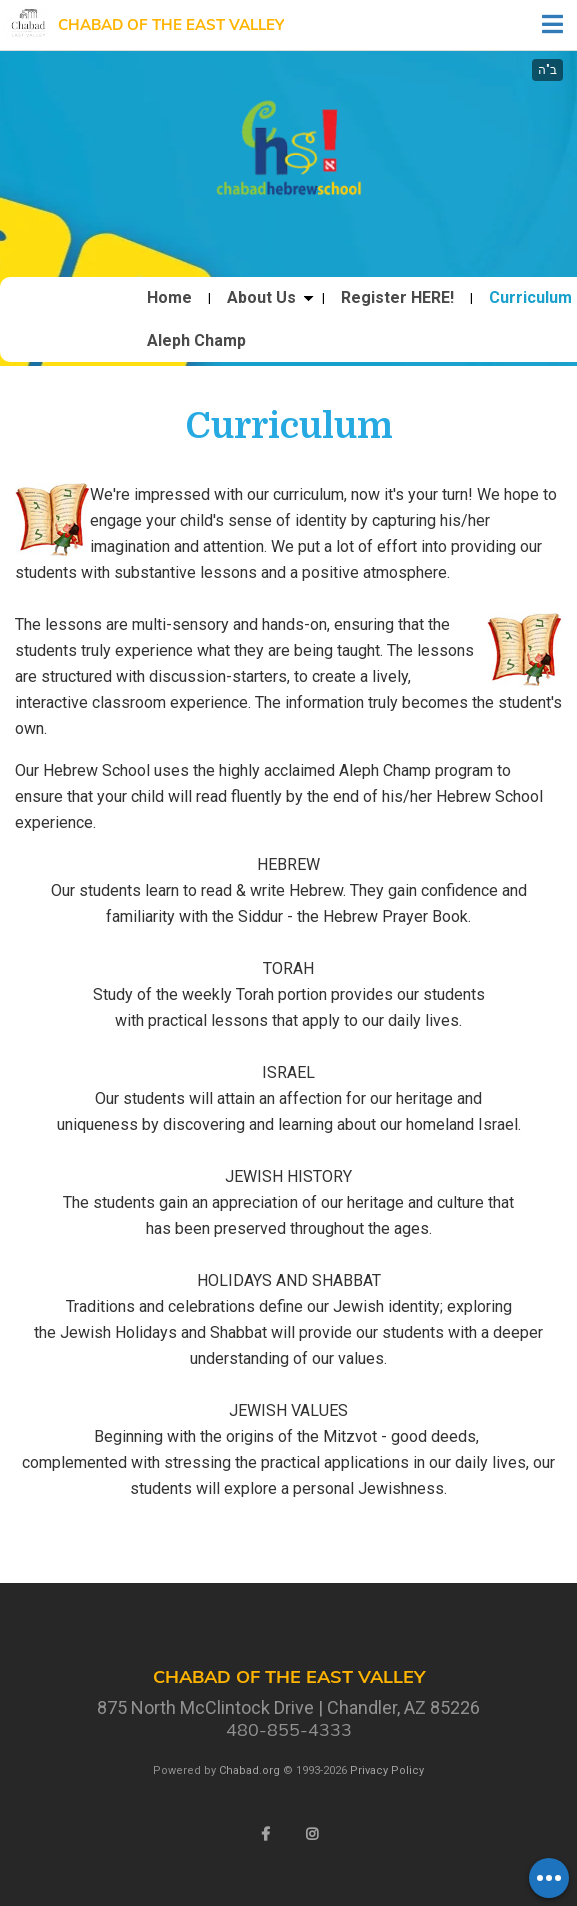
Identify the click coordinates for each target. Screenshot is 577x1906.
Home (169, 298)
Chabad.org (249, 1770)
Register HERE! (397, 298)
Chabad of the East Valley (171, 24)
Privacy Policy (387, 1770)
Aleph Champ (196, 341)
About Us (261, 298)
